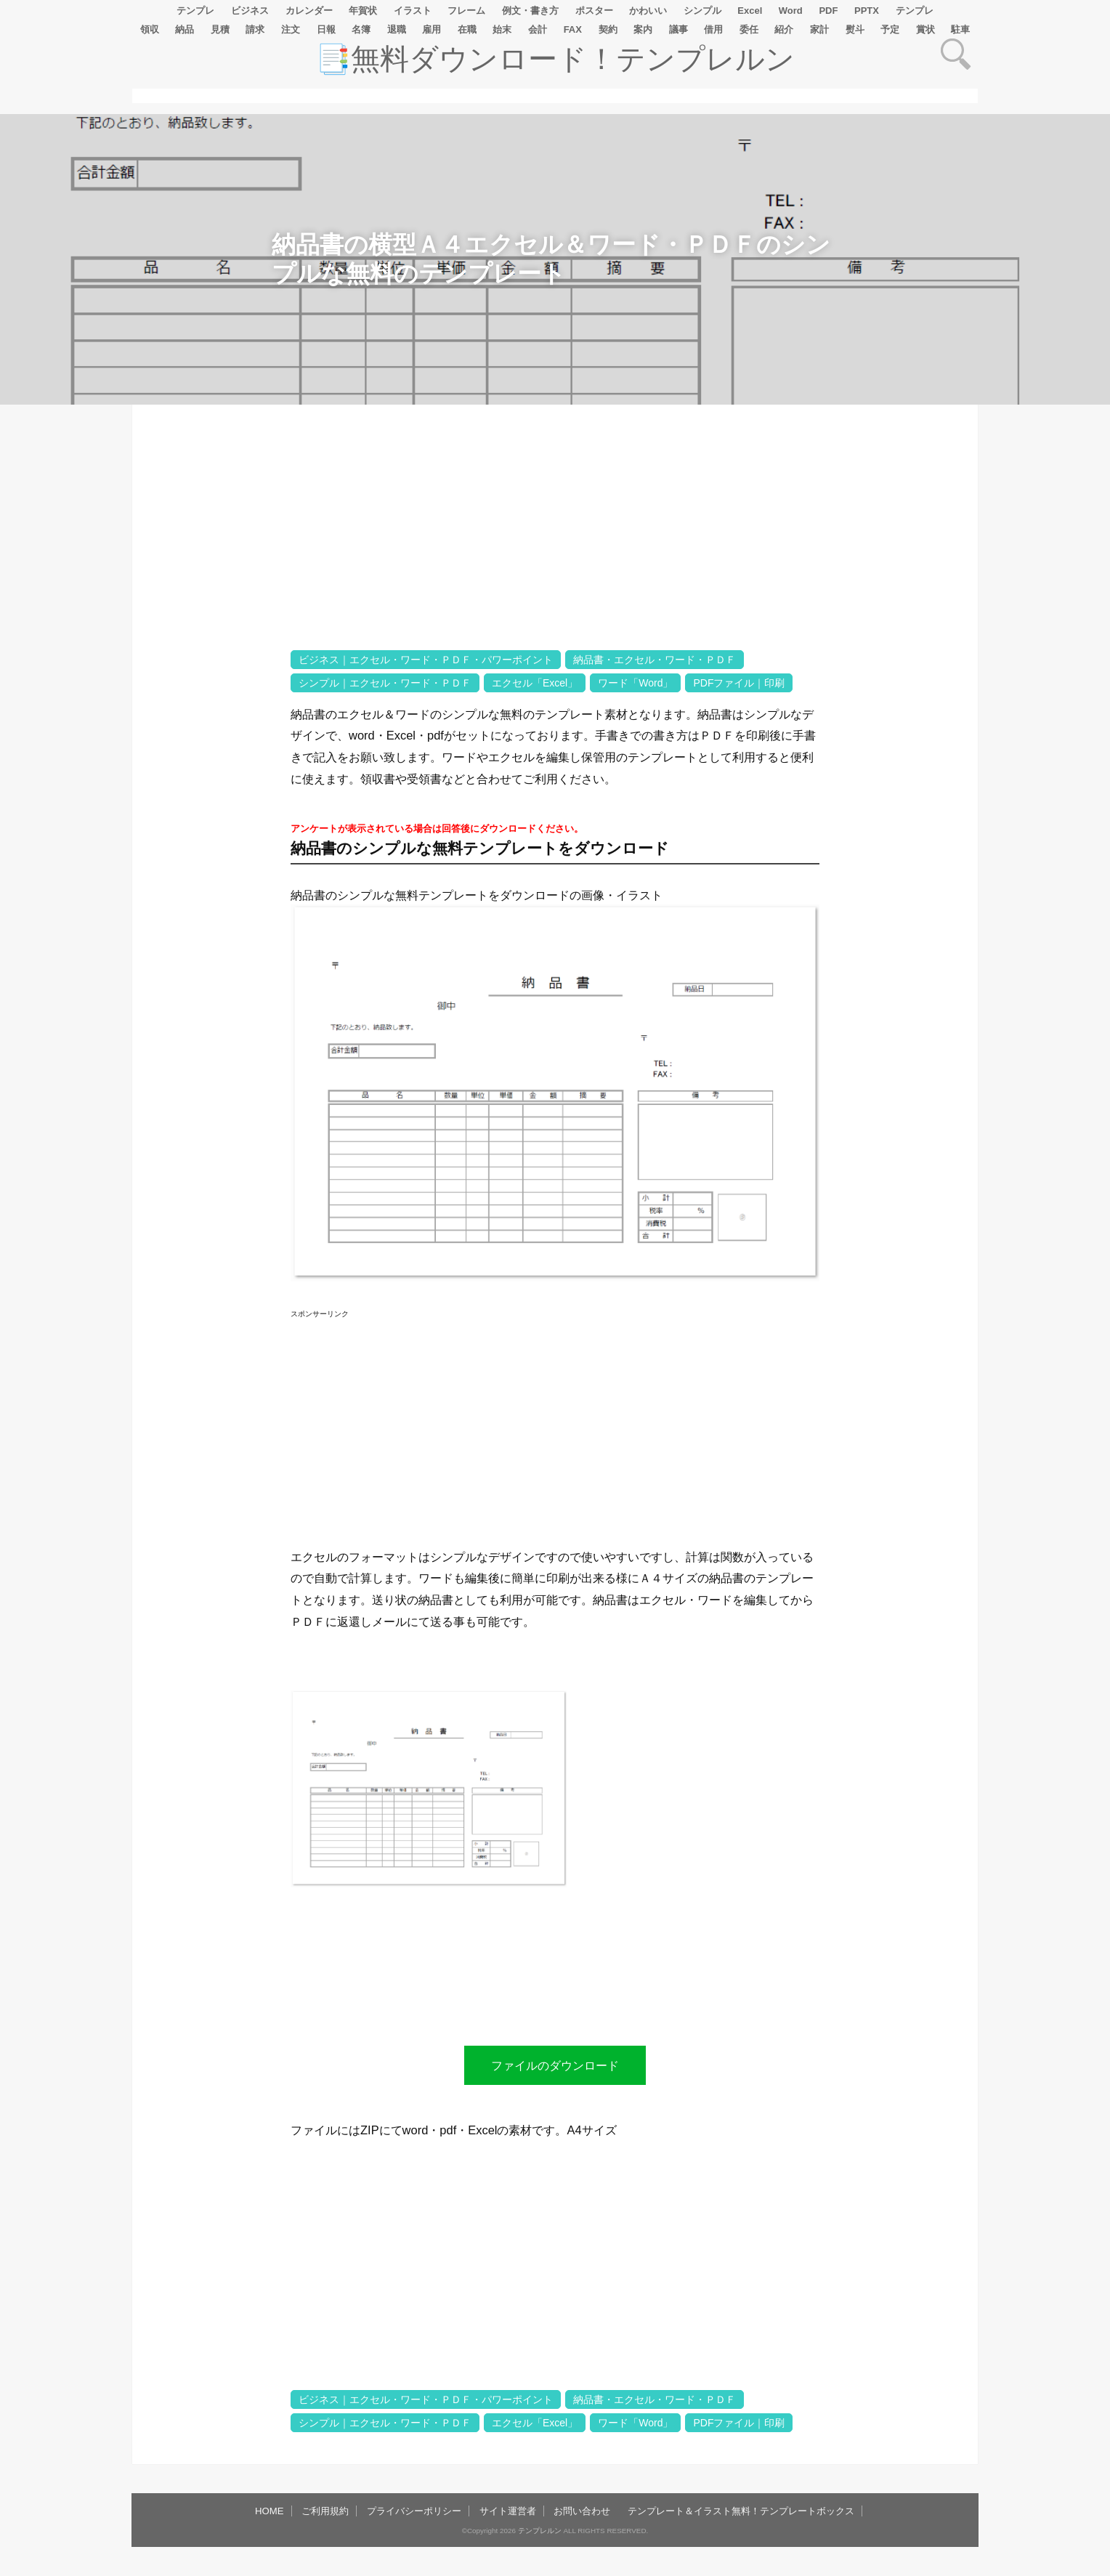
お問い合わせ (582, 2511)
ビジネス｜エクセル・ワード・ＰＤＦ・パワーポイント (426, 659)
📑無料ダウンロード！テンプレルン (555, 59)
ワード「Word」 (635, 683)
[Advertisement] (211, 861)
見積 (220, 29)
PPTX (866, 10)
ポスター (594, 10)
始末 (502, 29)
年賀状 (363, 10)
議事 (678, 29)
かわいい (648, 10)
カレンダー (309, 10)
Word (791, 10)
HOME (269, 2511)
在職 (467, 29)
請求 (255, 29)
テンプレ (195, 10)
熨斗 (855, 29)
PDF (828, 10)
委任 (749, 29)
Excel (749, 10)
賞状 (925, 29)
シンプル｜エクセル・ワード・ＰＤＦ (385, 683)
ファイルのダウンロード (555, 2065)
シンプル (702, 10)
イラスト (413, 10)
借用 (713, 29)
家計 (819, 29)
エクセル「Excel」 (535, 683)
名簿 (361, 29)
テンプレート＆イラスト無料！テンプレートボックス (741, 2511)
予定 (889, 29)
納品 (184, 29)
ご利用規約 (325, 2511)
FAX (573, 29)
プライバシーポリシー (414, 2511)
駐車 (960, 29)
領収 (149, 29)
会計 (537, 29)
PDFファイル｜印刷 (739, 683)
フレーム (466, 10)
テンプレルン (540, 2531)
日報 (326, 29)
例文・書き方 (530, 10)
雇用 (431, 29)
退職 (396, 29)
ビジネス (250, 10)
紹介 (783, 29)
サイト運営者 (507, 2511)
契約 (608, 29)
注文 (290, 29)
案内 (642, 29)
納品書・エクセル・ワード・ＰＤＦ (654, 659)
